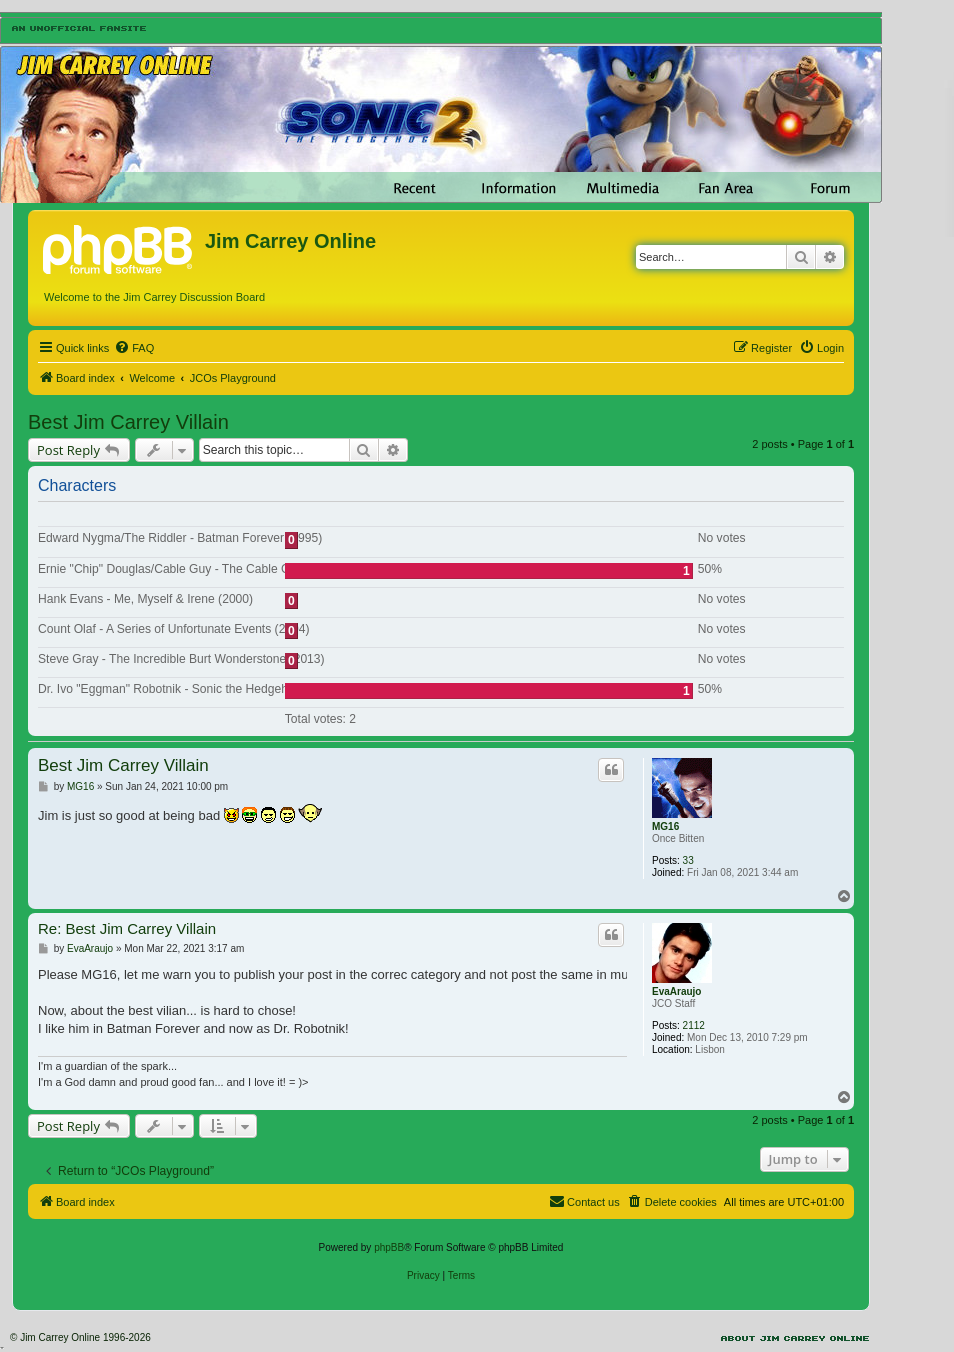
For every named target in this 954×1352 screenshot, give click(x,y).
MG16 (665, 826)
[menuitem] (134, 348)
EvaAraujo (676, 991)
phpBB (389, 1247)
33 (688, 860)
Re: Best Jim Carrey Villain (127, 928)
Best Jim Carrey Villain (128, 422)
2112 (694, 1025)
